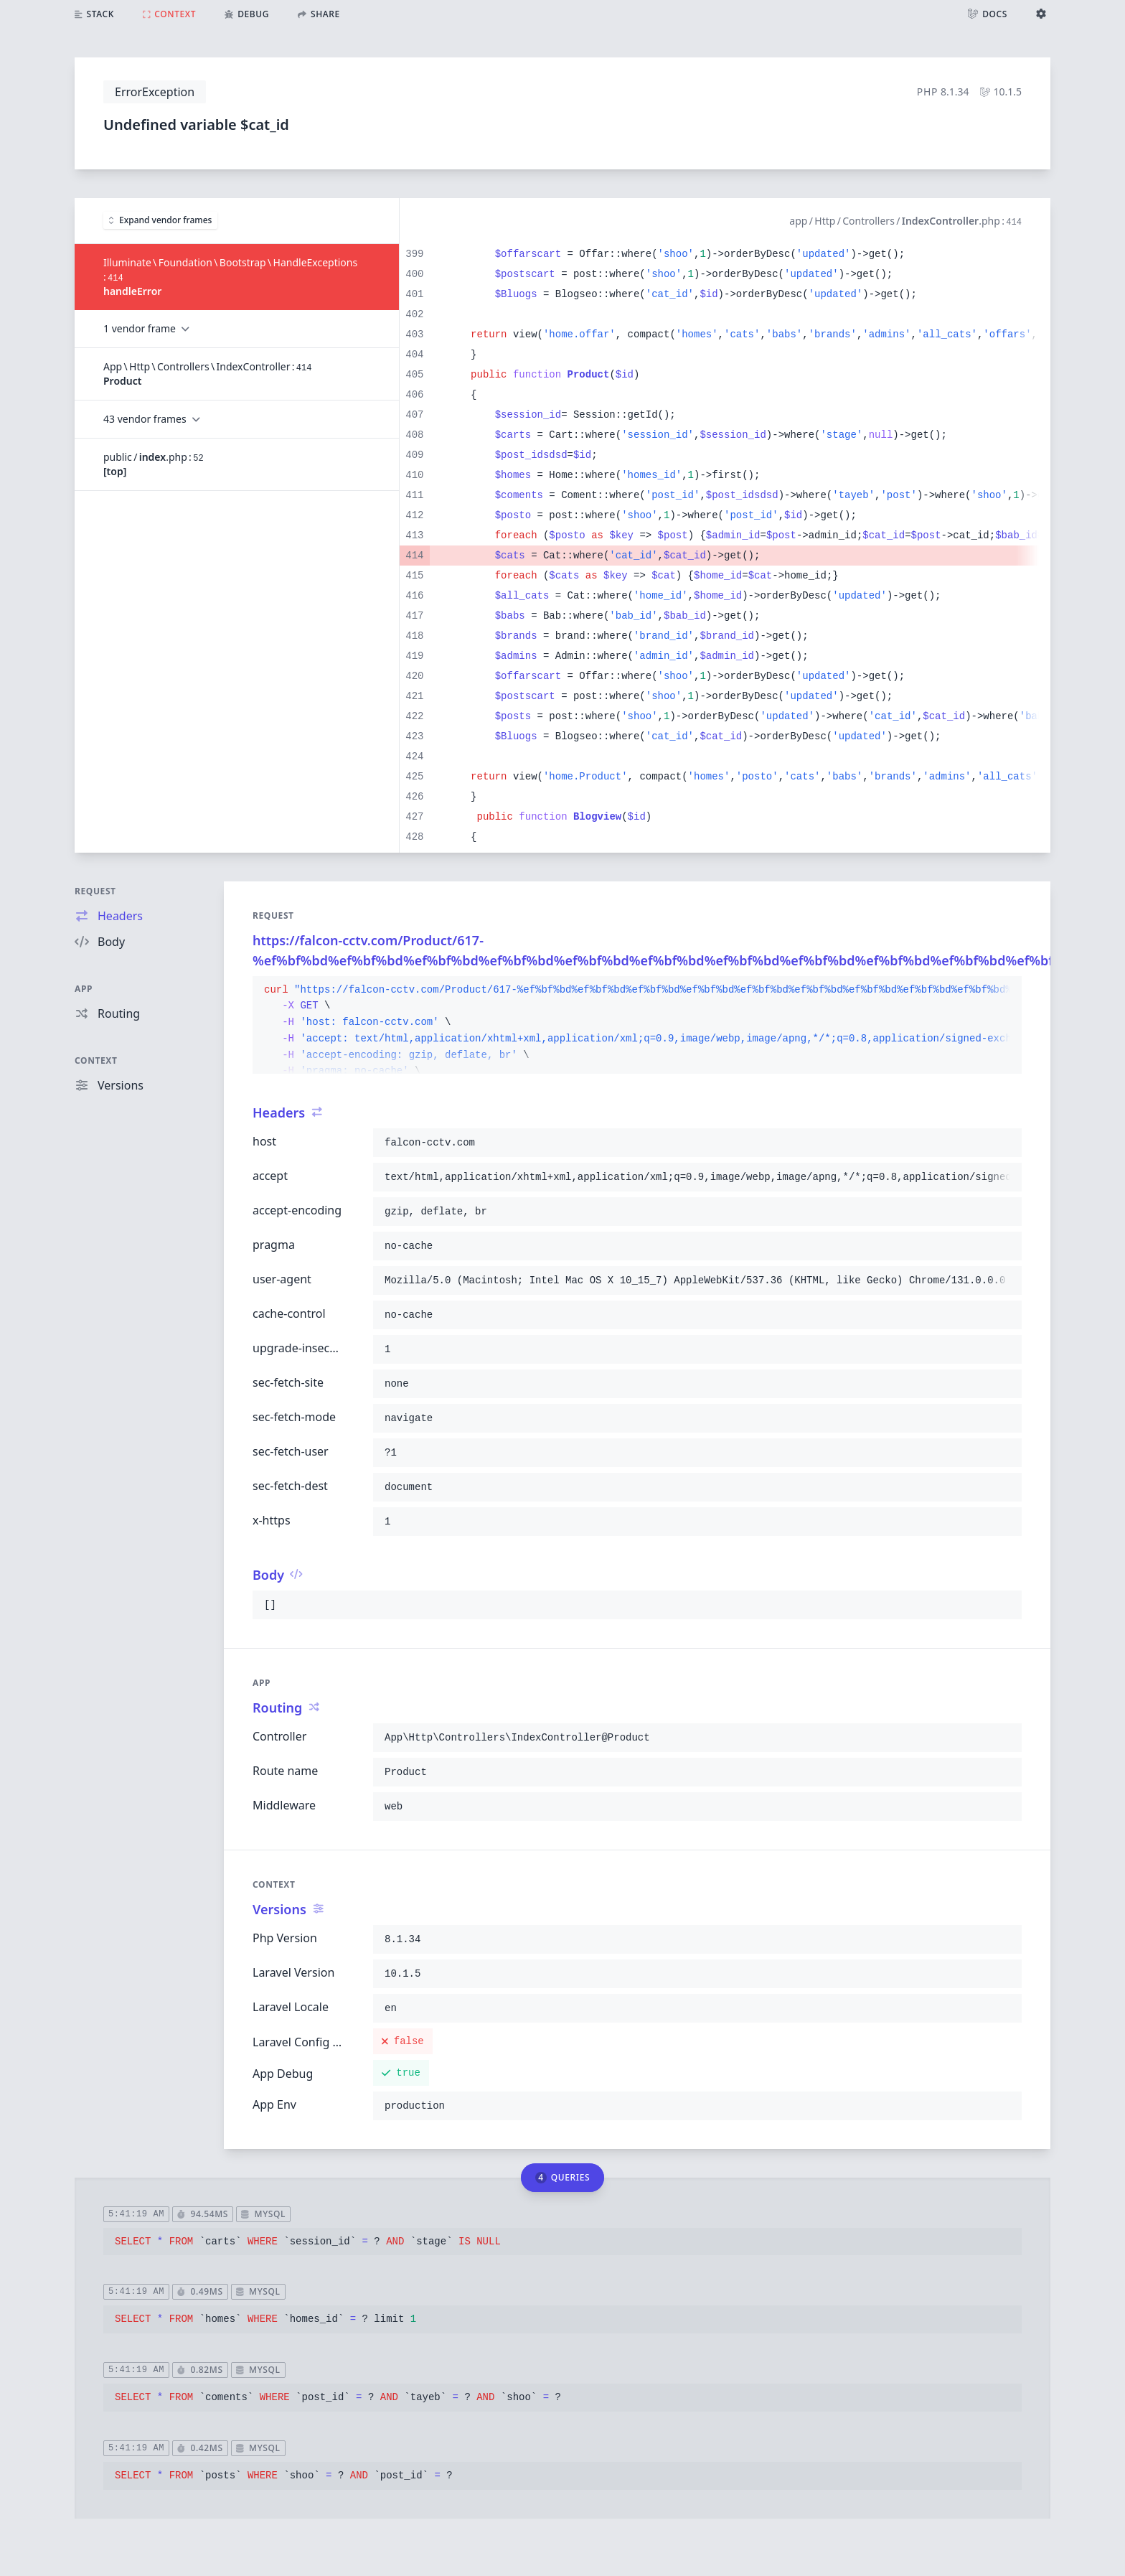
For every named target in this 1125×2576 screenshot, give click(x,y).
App (84, 989)
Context (96, 1060)
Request (95, 891)
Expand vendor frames (160, 220)
